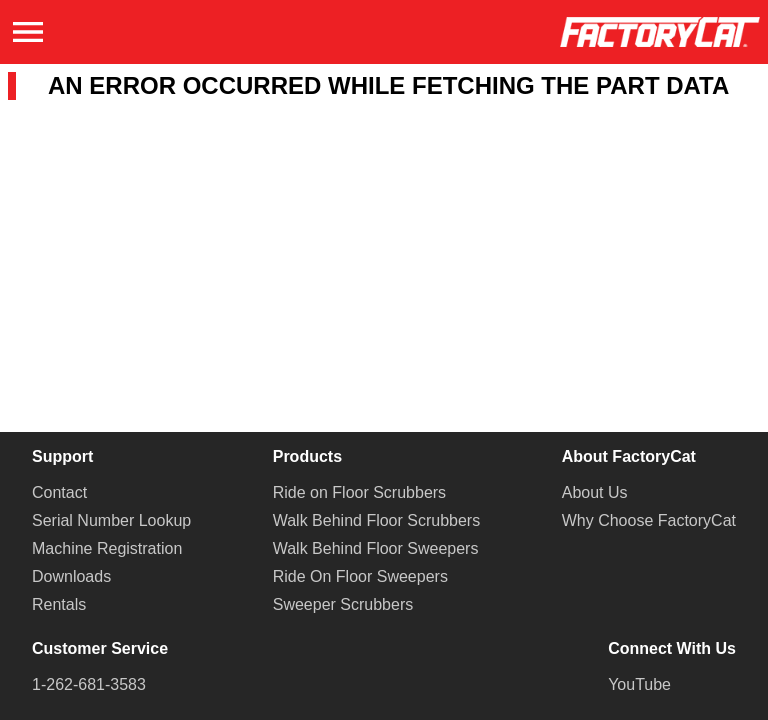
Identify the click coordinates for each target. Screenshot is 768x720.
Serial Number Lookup (111, 520)
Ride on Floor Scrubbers (359, 492)
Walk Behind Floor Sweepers (376, 548)
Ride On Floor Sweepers (360, 576)
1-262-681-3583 (89, 684)
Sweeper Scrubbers (343, 604)
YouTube (639, 684)
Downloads (71, 576)
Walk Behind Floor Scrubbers (377, 520)
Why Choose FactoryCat (649, 520)
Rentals (59, 604)
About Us (595, 492)
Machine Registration (107, 548)
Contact (59, 492)
